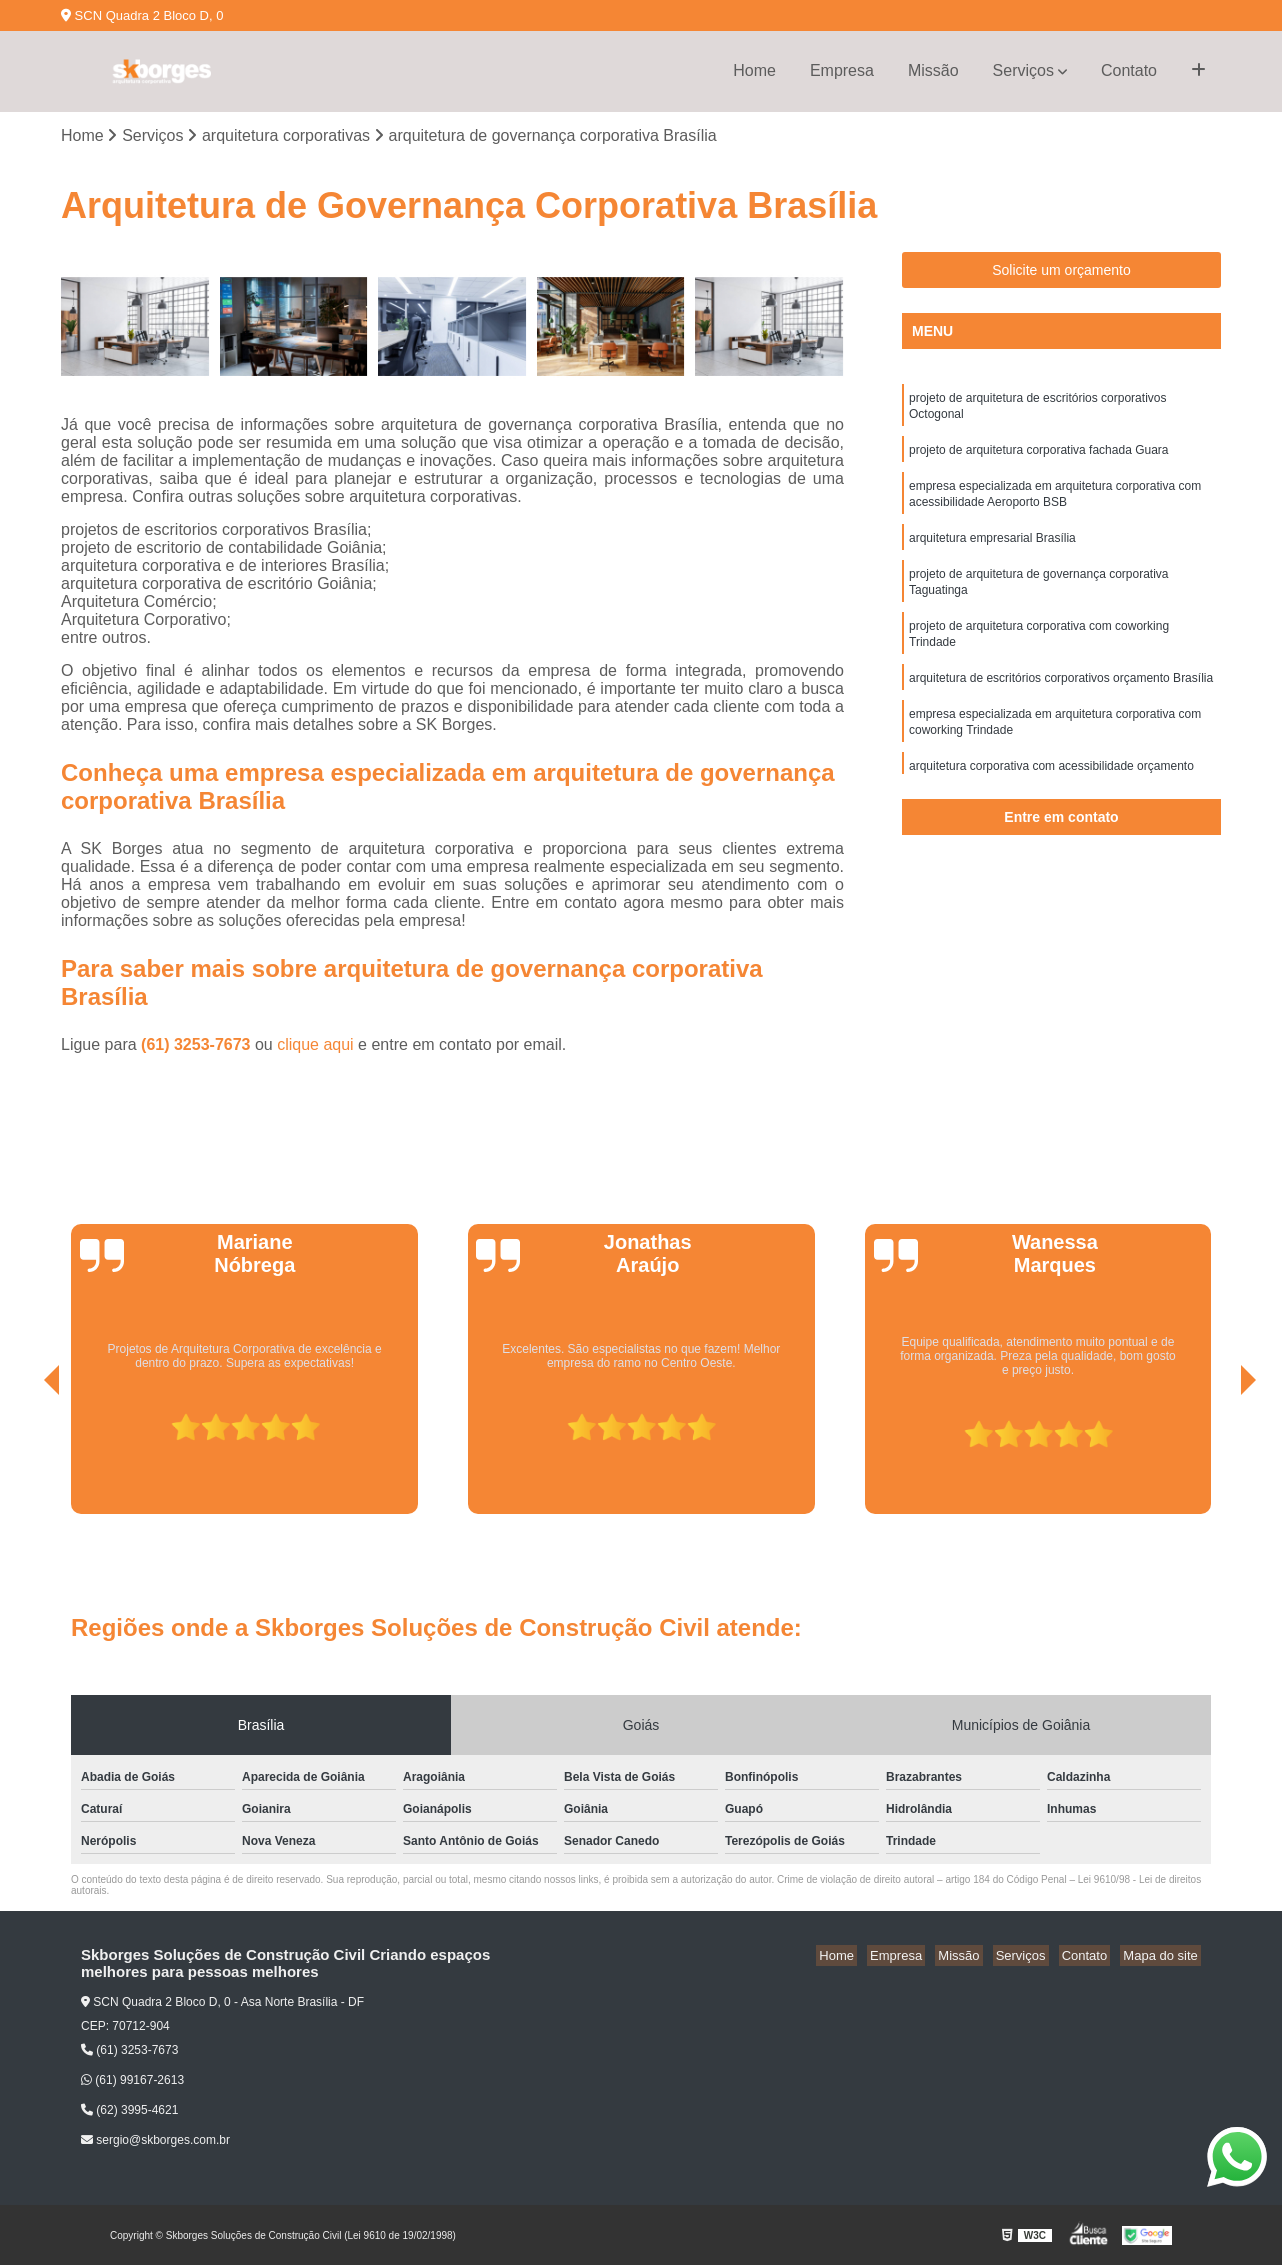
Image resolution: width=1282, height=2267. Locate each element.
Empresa (842, 70)
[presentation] (24, 1459)
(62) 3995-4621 (129, 2112)
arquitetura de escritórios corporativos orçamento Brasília (1061, 701)
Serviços (1023, 70)
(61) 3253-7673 (198, 1045)
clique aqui (315, 1045)
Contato (1129, 70)
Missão (933, 70)
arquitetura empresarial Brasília (992, 551)
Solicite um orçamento (1061, 272)
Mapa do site (1163, 1956)
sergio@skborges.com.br (155, 2142)
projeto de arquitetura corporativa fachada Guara (1039, 457)
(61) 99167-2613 (132, 2082)
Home (754, 70)
